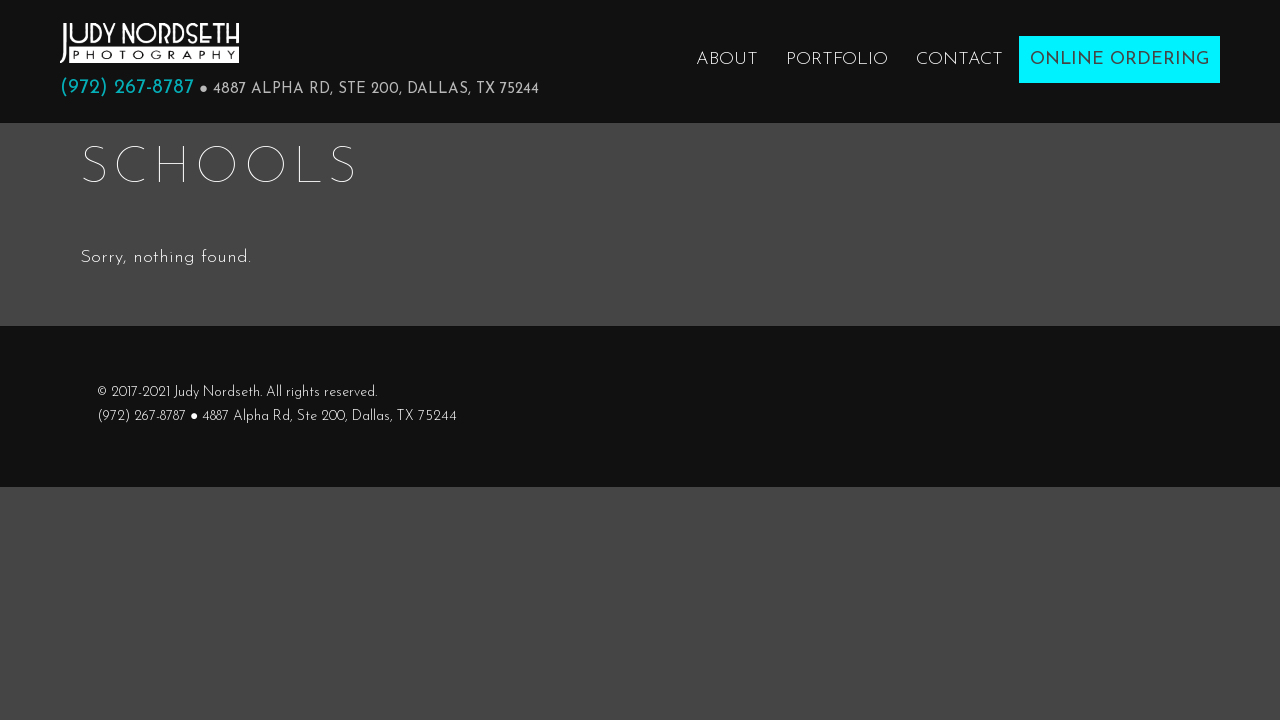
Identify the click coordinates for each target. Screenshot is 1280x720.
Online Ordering (1119, 59)
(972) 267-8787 (127, 88)
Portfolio (837, 59)
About (727, 59)
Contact (959, 59)
